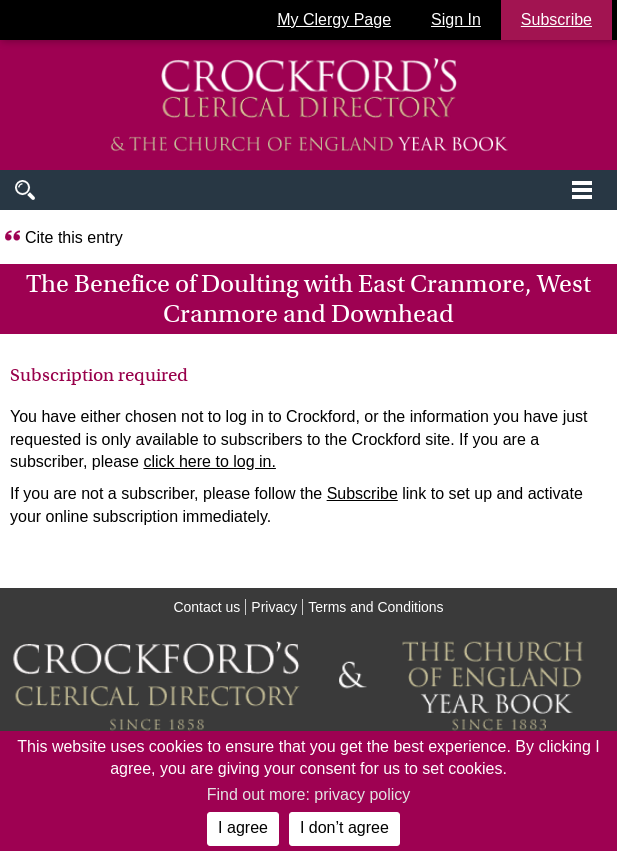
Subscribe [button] (556, 19)
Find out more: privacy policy (309, 794)
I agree (243, 827)
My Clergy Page (334, 19)
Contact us (206, 607)
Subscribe (362, 493)
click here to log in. (209, 461)
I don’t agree (344, 827)
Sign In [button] (456, 19)
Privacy (274, 607)
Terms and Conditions (375, 607)
